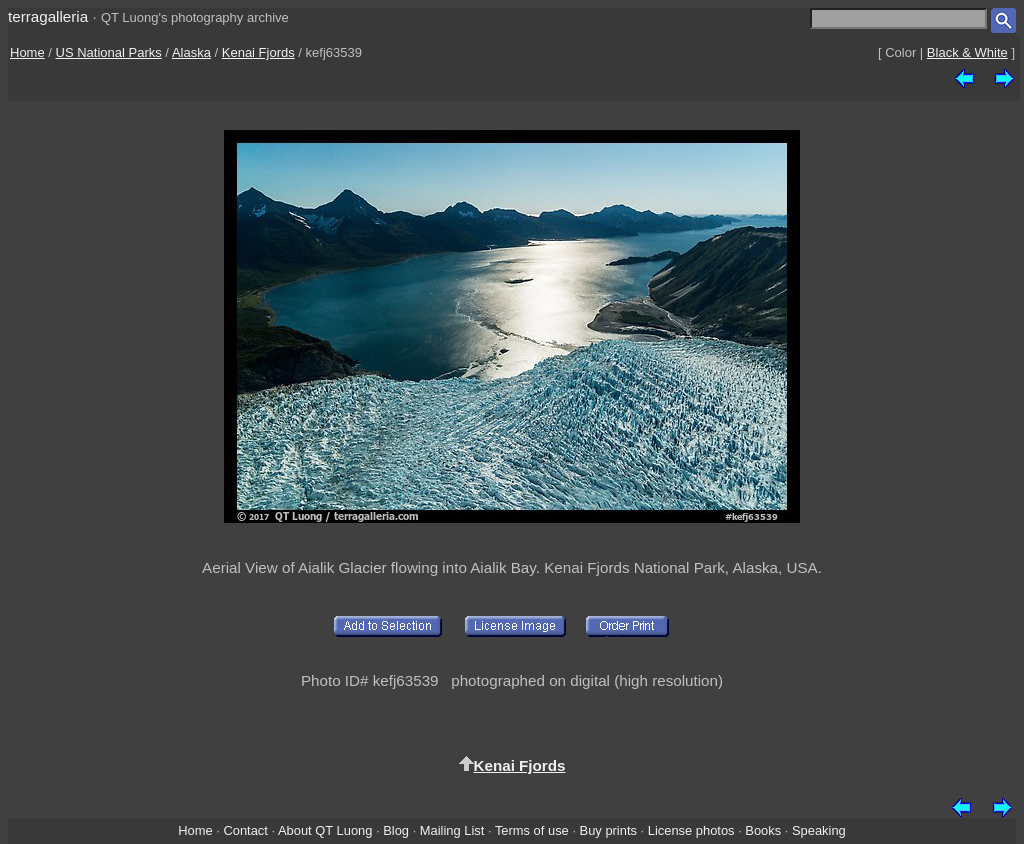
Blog (396, 830)
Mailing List (452, 830)
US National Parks (109, 52)
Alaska (191, 52)
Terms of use (532, 830)
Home (27, 52)
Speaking (819, 830)
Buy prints (608, 830)
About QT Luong (325, 830)
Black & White (967, 52)
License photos (691, 830)
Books (763, 830)
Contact (245, 830)
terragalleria (48, 16)
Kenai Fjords (258, 52)
